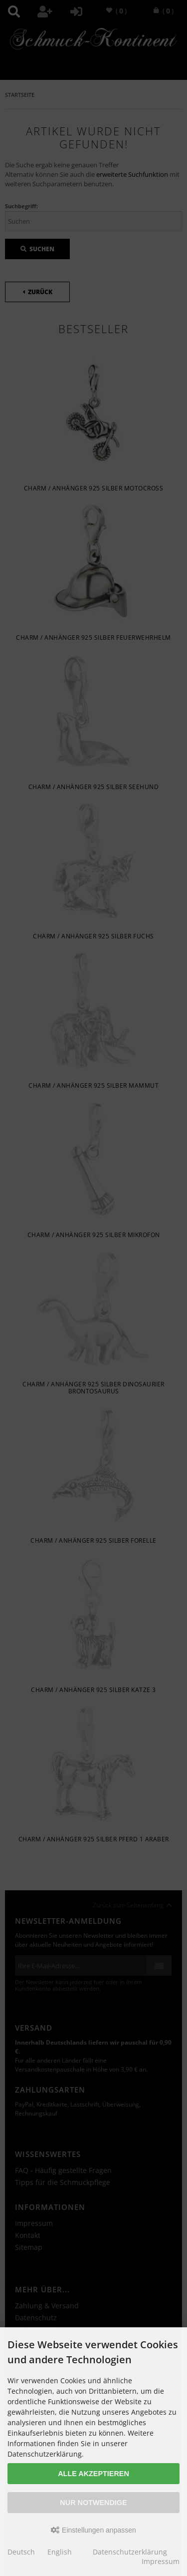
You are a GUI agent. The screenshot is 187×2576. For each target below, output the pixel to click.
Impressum (161, 2561)
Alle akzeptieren (93, 2474)
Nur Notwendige (93, 2503)
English (59, 2552)
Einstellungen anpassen (93, 2530)
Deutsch (21, 2552)
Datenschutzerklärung (130, 2552)
